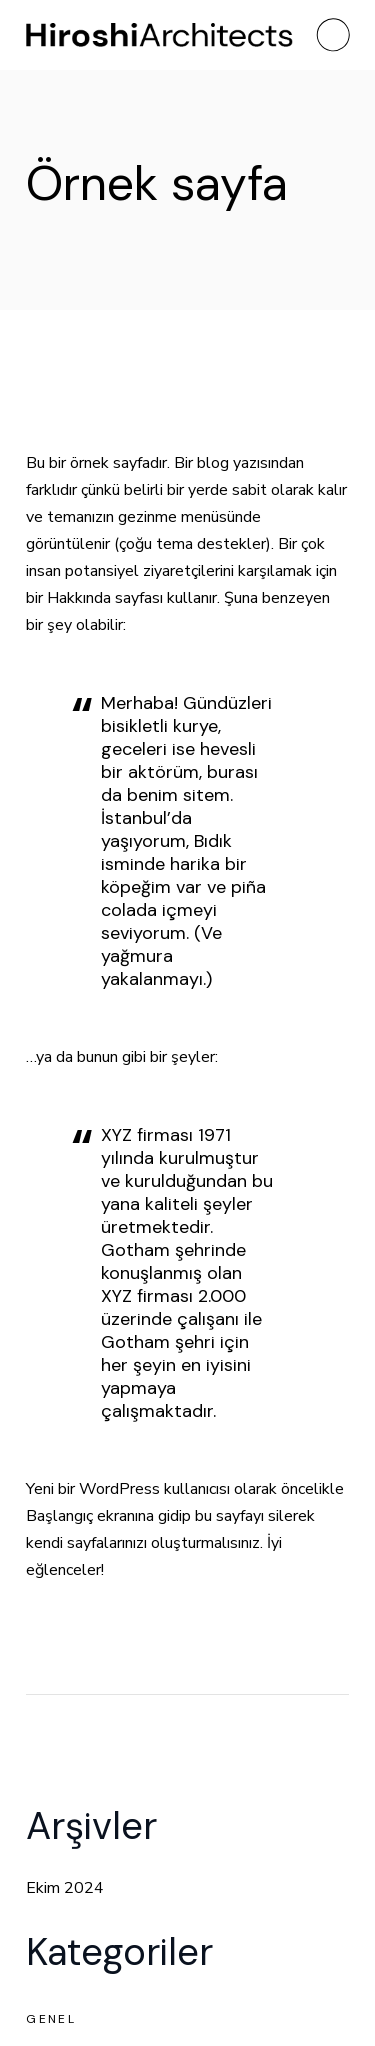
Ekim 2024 (65, 1888)
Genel (51, 2019)
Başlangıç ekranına (90, 1516)
